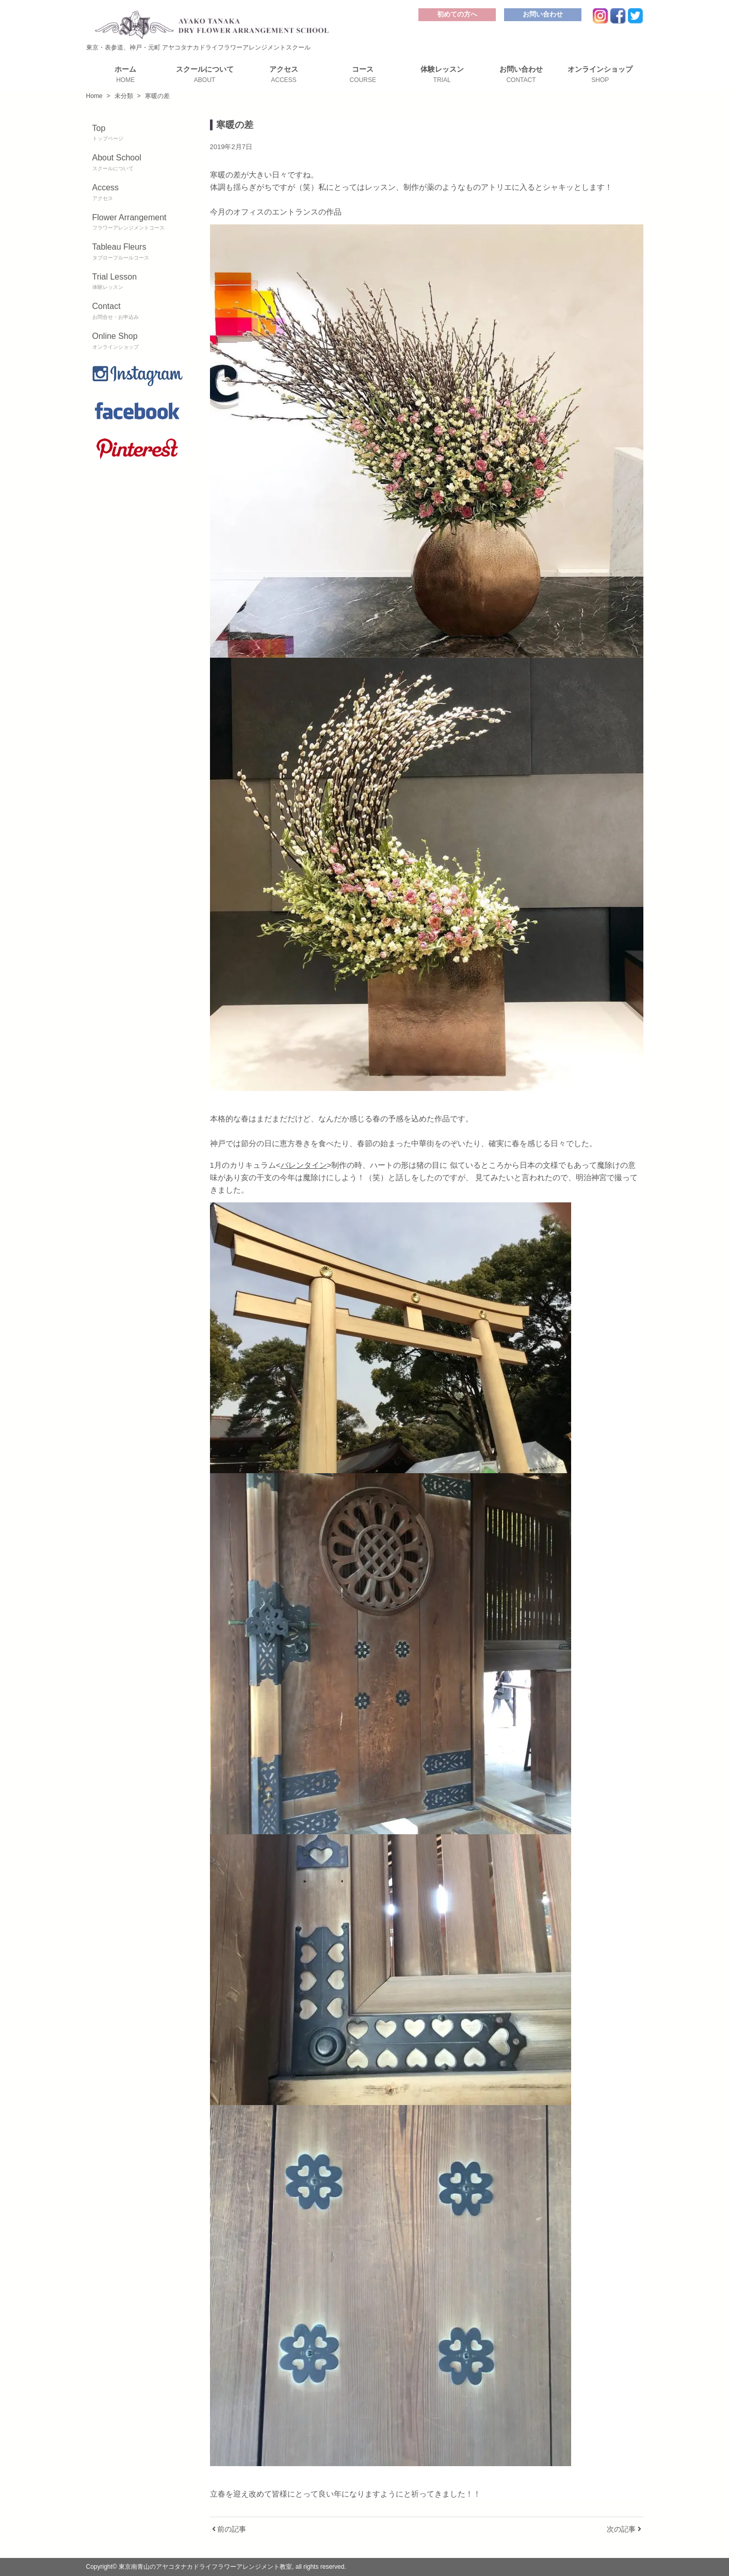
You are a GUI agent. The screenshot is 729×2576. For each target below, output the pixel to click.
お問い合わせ (543, 14)
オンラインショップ (600, 74)
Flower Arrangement (138, 223)
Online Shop (138, 341)
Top (138, 133)
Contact (138, 311)
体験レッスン (441, 74)
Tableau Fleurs (138, 252)
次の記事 (624, 2529)
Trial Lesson (138, 282)
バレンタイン (304, 1165)
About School (138, 163)
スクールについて (204, 74)
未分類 (124, 96)
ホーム (125, 74)
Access (138, 193)
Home (94, 96)
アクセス (283, 74)
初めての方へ (457, 14)
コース (363, 74)
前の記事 (229, 2529)
